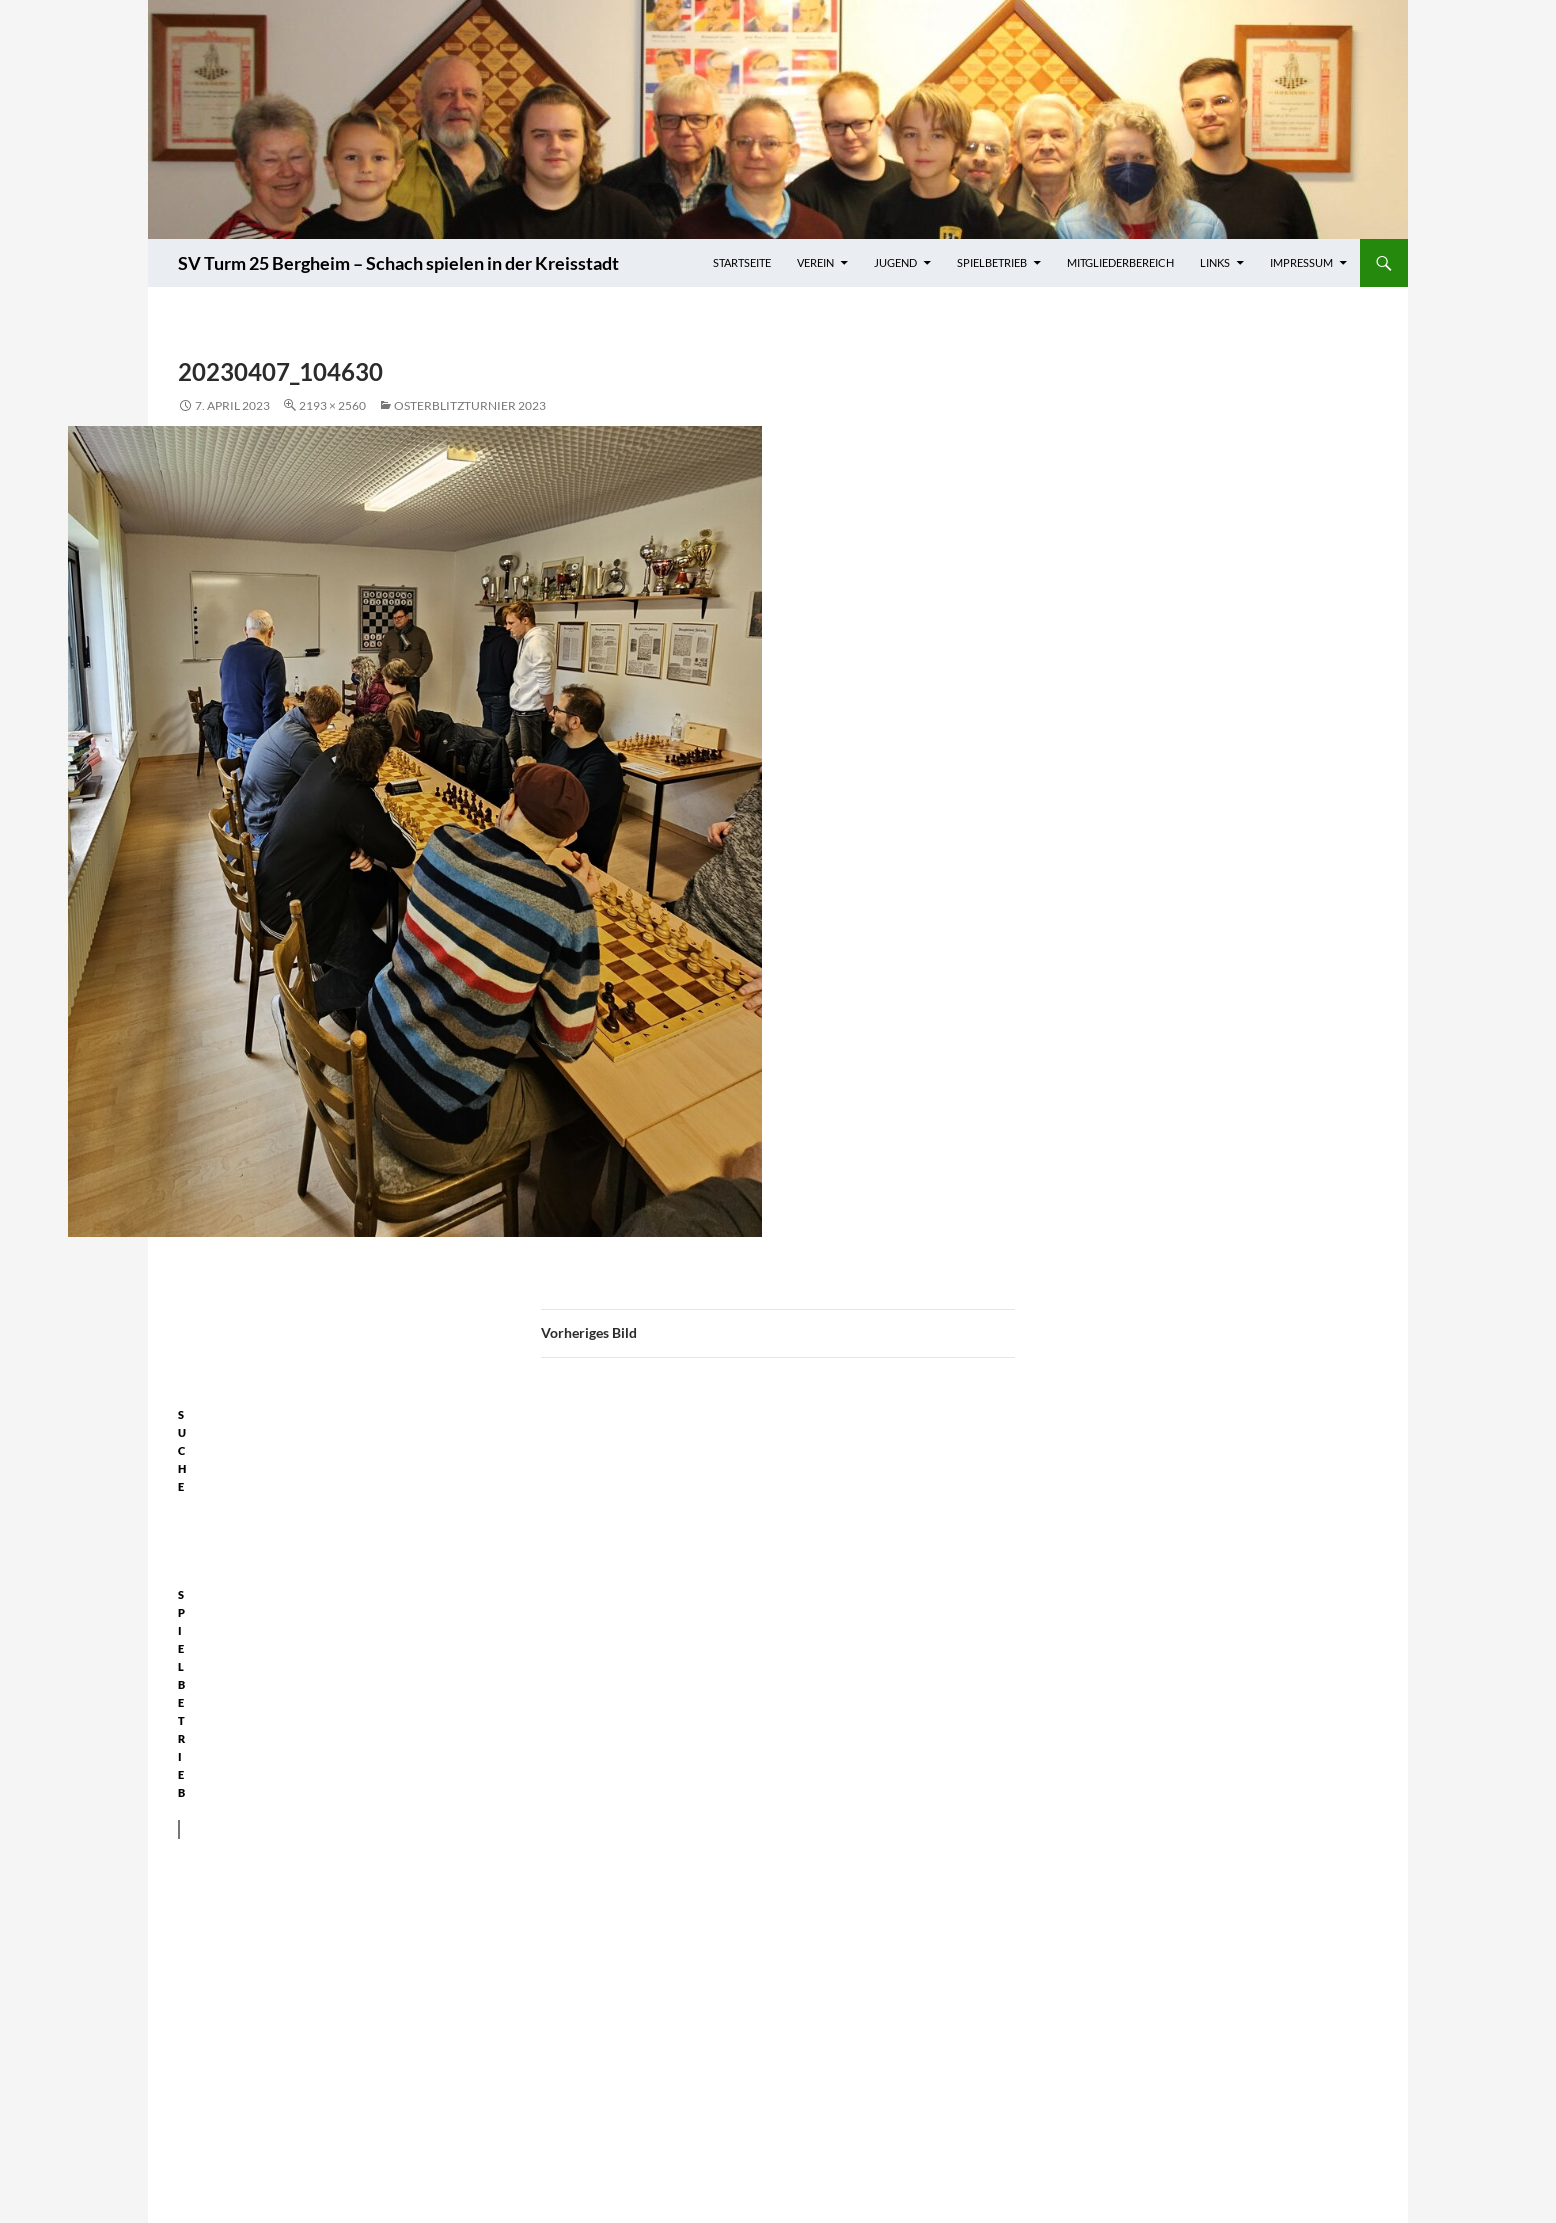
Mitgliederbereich (1120, 262)
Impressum (1301, 262)
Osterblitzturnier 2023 (470, 405)
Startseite (742, 262)
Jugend (895, 262)
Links (1215, 262)
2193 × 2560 (332, 405)
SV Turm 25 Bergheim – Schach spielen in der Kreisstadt (398, 263)
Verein (815, 262)
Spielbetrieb (992, 262)
